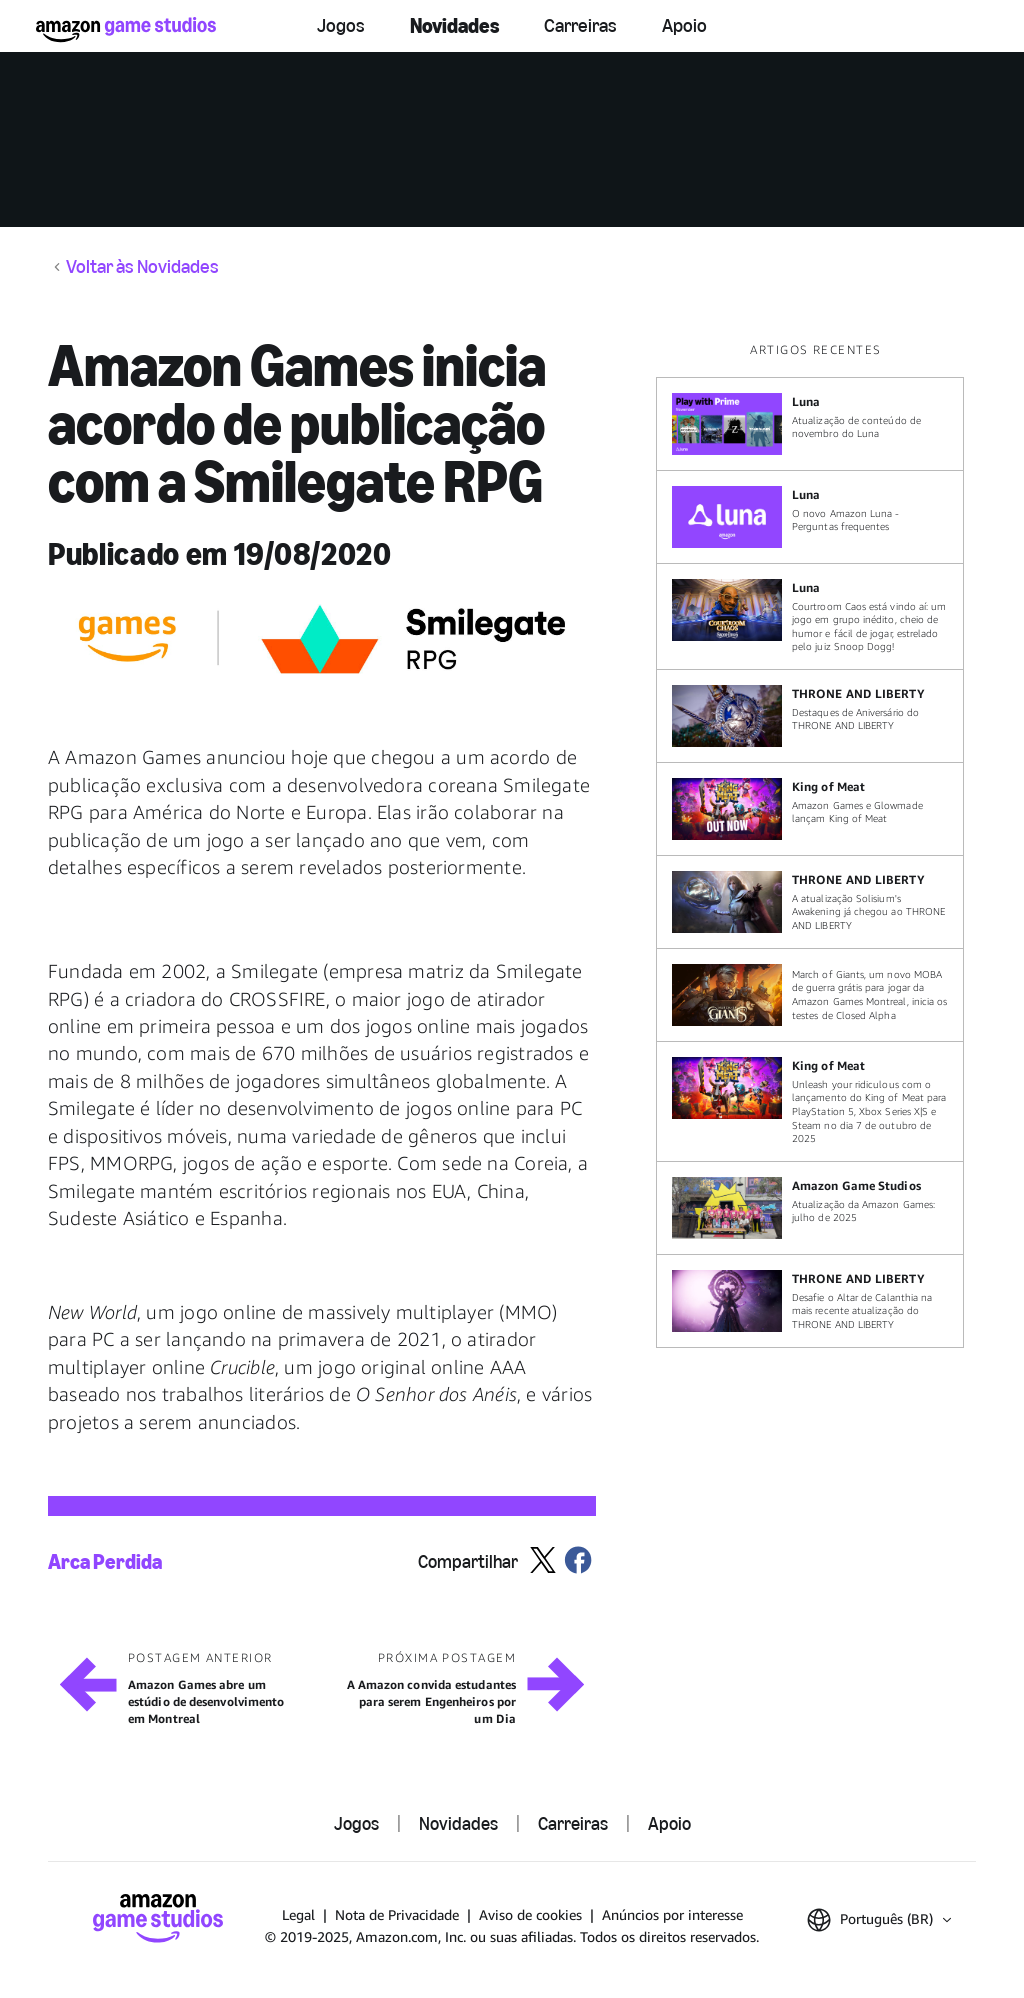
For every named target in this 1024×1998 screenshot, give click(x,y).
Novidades (454, 25)
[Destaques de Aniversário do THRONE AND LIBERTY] (810, 716)
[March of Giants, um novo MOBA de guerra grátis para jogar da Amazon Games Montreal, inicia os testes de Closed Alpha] (810, 995)
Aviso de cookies (530, 1914)
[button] (879, 1920)
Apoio (684, 25)
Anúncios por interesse (672, 1914)
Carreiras (580, 25)
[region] (816, 844)
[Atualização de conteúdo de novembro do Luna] (810, 424)
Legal (298, 1914)
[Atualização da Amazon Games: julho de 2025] (810, 1208)
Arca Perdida (105, 1561)
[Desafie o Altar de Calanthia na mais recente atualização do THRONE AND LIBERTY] (810, 1301)
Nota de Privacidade (397, 1914)
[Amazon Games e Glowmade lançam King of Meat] (810, 809)
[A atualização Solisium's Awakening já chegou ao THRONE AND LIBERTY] (810, 902)
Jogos (341, 25)
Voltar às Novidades (142, 267)
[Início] (126, 29)
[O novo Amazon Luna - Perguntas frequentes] (810, 517)
